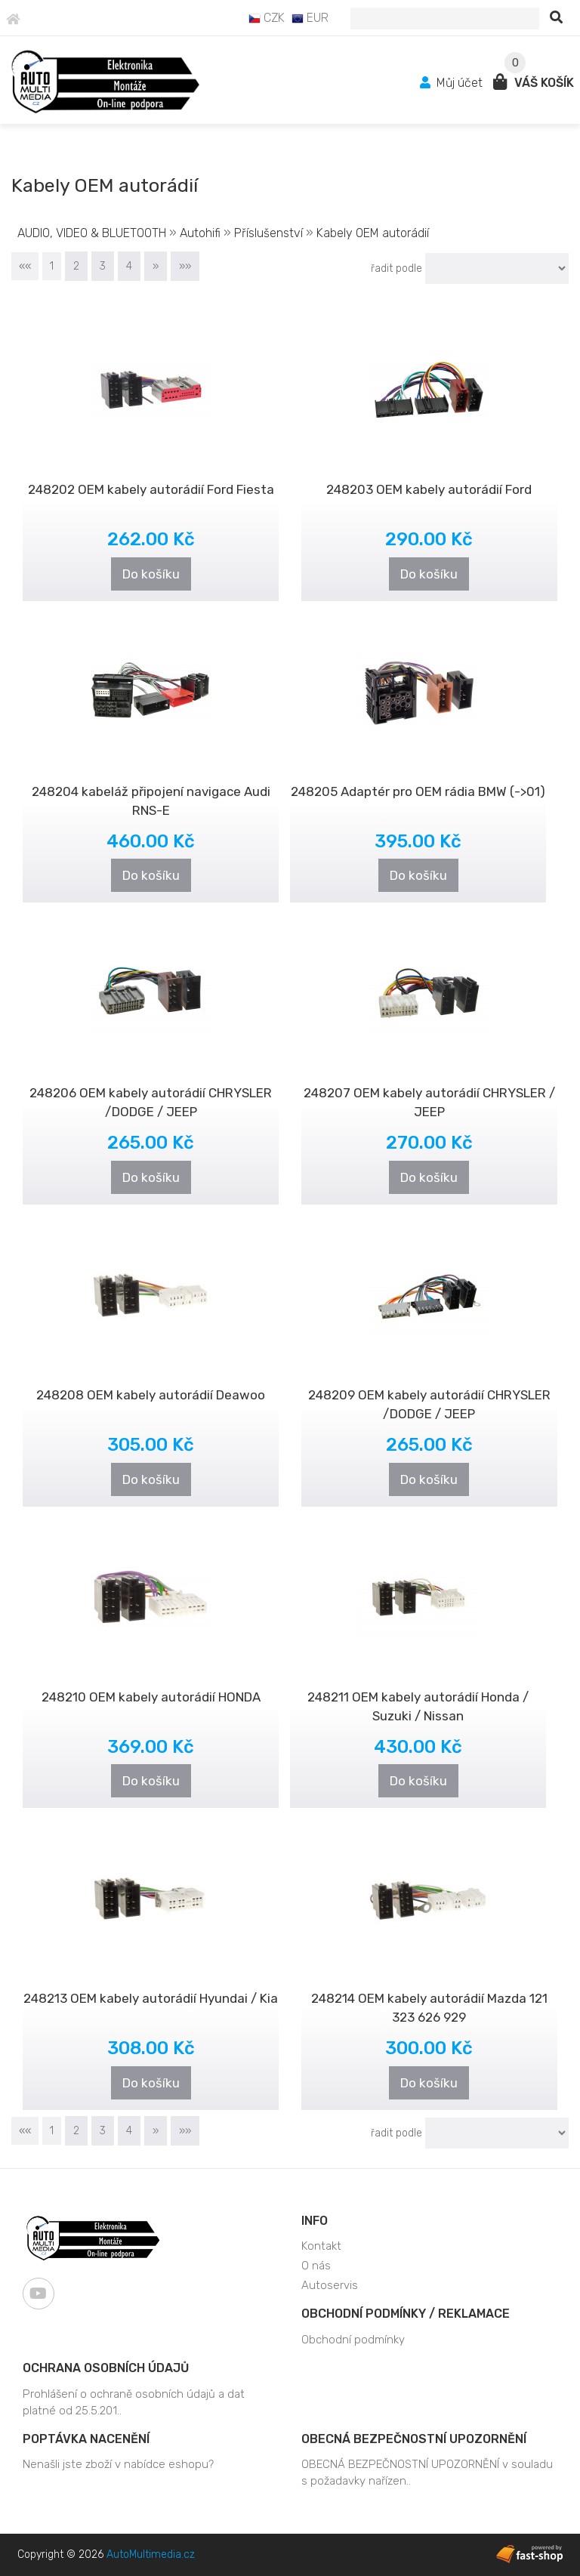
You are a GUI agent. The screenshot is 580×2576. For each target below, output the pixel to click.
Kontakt (321, 2246)
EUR (310, 18)
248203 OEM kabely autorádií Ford (429, 489)
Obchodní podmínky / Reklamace (405, 2313)
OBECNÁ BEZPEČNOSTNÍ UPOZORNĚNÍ (413, 2439)
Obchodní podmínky (353, 2339)
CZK (266, 18)
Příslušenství (270, 233)
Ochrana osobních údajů (106, 2368)
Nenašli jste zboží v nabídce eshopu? (118, 2464)
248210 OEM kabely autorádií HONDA (151, 1696)
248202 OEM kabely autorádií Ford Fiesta (151, 489)
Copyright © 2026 (106, 2554)
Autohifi (200, 233)
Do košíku (151, 574)
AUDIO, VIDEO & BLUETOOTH (93, 233)
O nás (316, 2265)
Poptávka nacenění (86, 2439)
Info (314, 2221)
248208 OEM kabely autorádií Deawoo (150, 1394)
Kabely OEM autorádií (372, 233)
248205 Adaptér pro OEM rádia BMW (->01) (418, 791)
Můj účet (453, 83)
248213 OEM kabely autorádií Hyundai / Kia (150, 1998)
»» (185, 266)
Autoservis (329, 2285)
